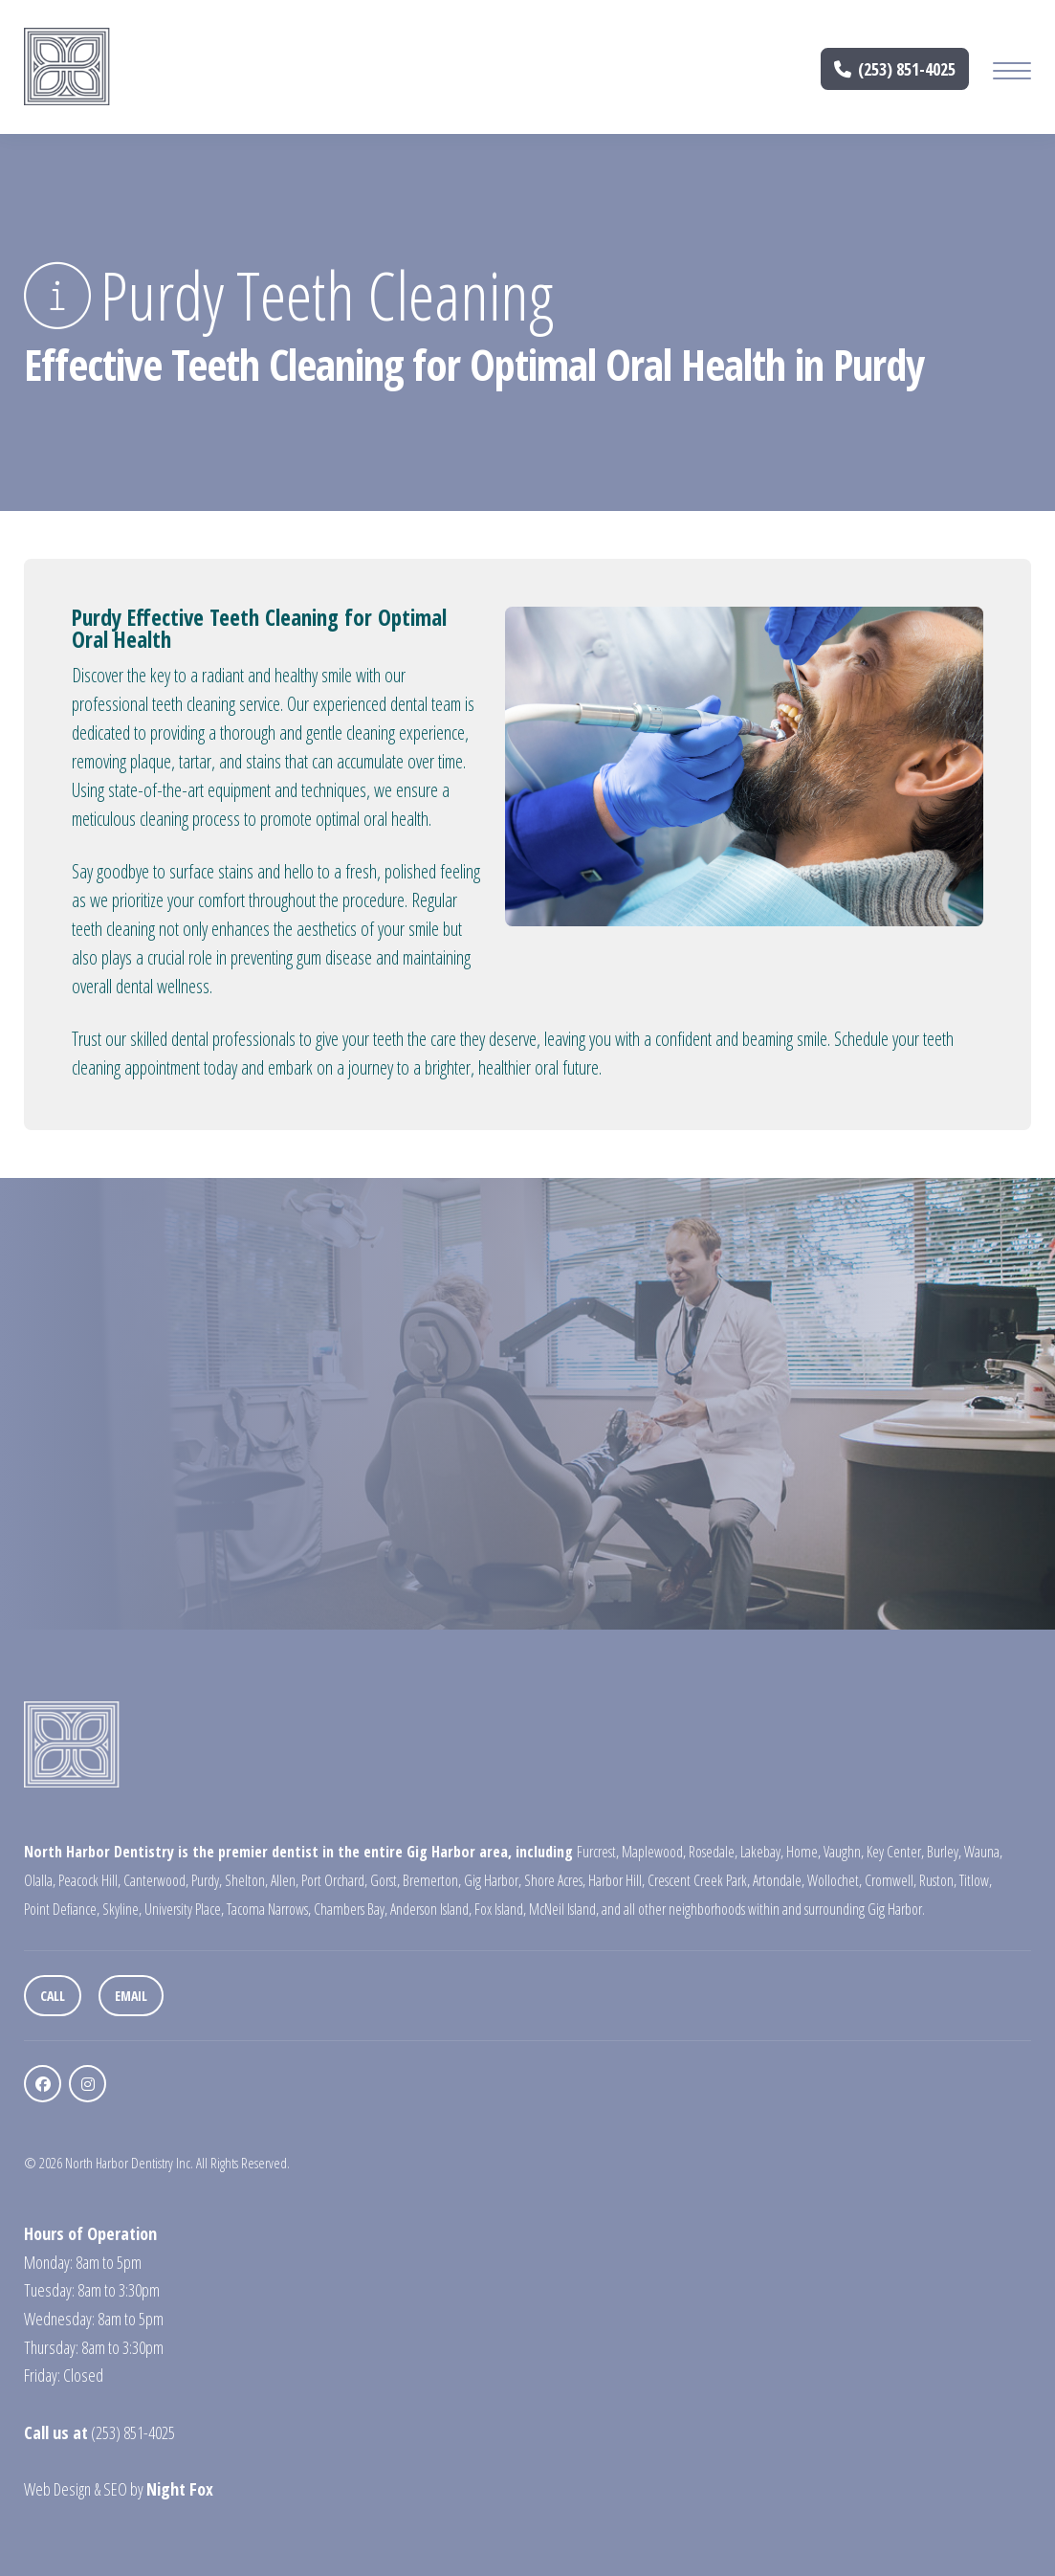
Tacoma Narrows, (269, 1909)
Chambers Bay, (350, 1909)
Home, (803, 1851)
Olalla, (39, 1880)
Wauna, (983, 1851)
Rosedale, (713, 1851)
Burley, (944, 1851)
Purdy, (206, 1880)
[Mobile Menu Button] (1012, 73)
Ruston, (937, 1880)
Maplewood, (654, 1851)
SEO (115, 2488)
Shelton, (246, 1880)
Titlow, (975, 1880)
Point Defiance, (61, 1909)
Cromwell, (890, 1880)
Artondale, (778, 1880)
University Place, (184, 1909)
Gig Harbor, (492, 1880)
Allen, (284, 1880)
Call (52, 1996)
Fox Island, (500, 1909)
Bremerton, (432, 1880)
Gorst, (385, 1880)
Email (131, 1996)
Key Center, (895, 1851)
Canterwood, (155, 1880)
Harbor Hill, (616, 1880)
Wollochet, (834, 1880)
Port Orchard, (334, 1880)
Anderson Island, (431, 1909)
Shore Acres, (554, 1880)
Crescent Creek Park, (699, 1880)
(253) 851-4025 (895, 69)
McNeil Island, (564, 1909)
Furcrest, (598, 1851)
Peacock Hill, (89, 1880)
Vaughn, (844, 1851)
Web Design (57, 2488)
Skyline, (122, 1909)
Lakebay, (761, 1851)
